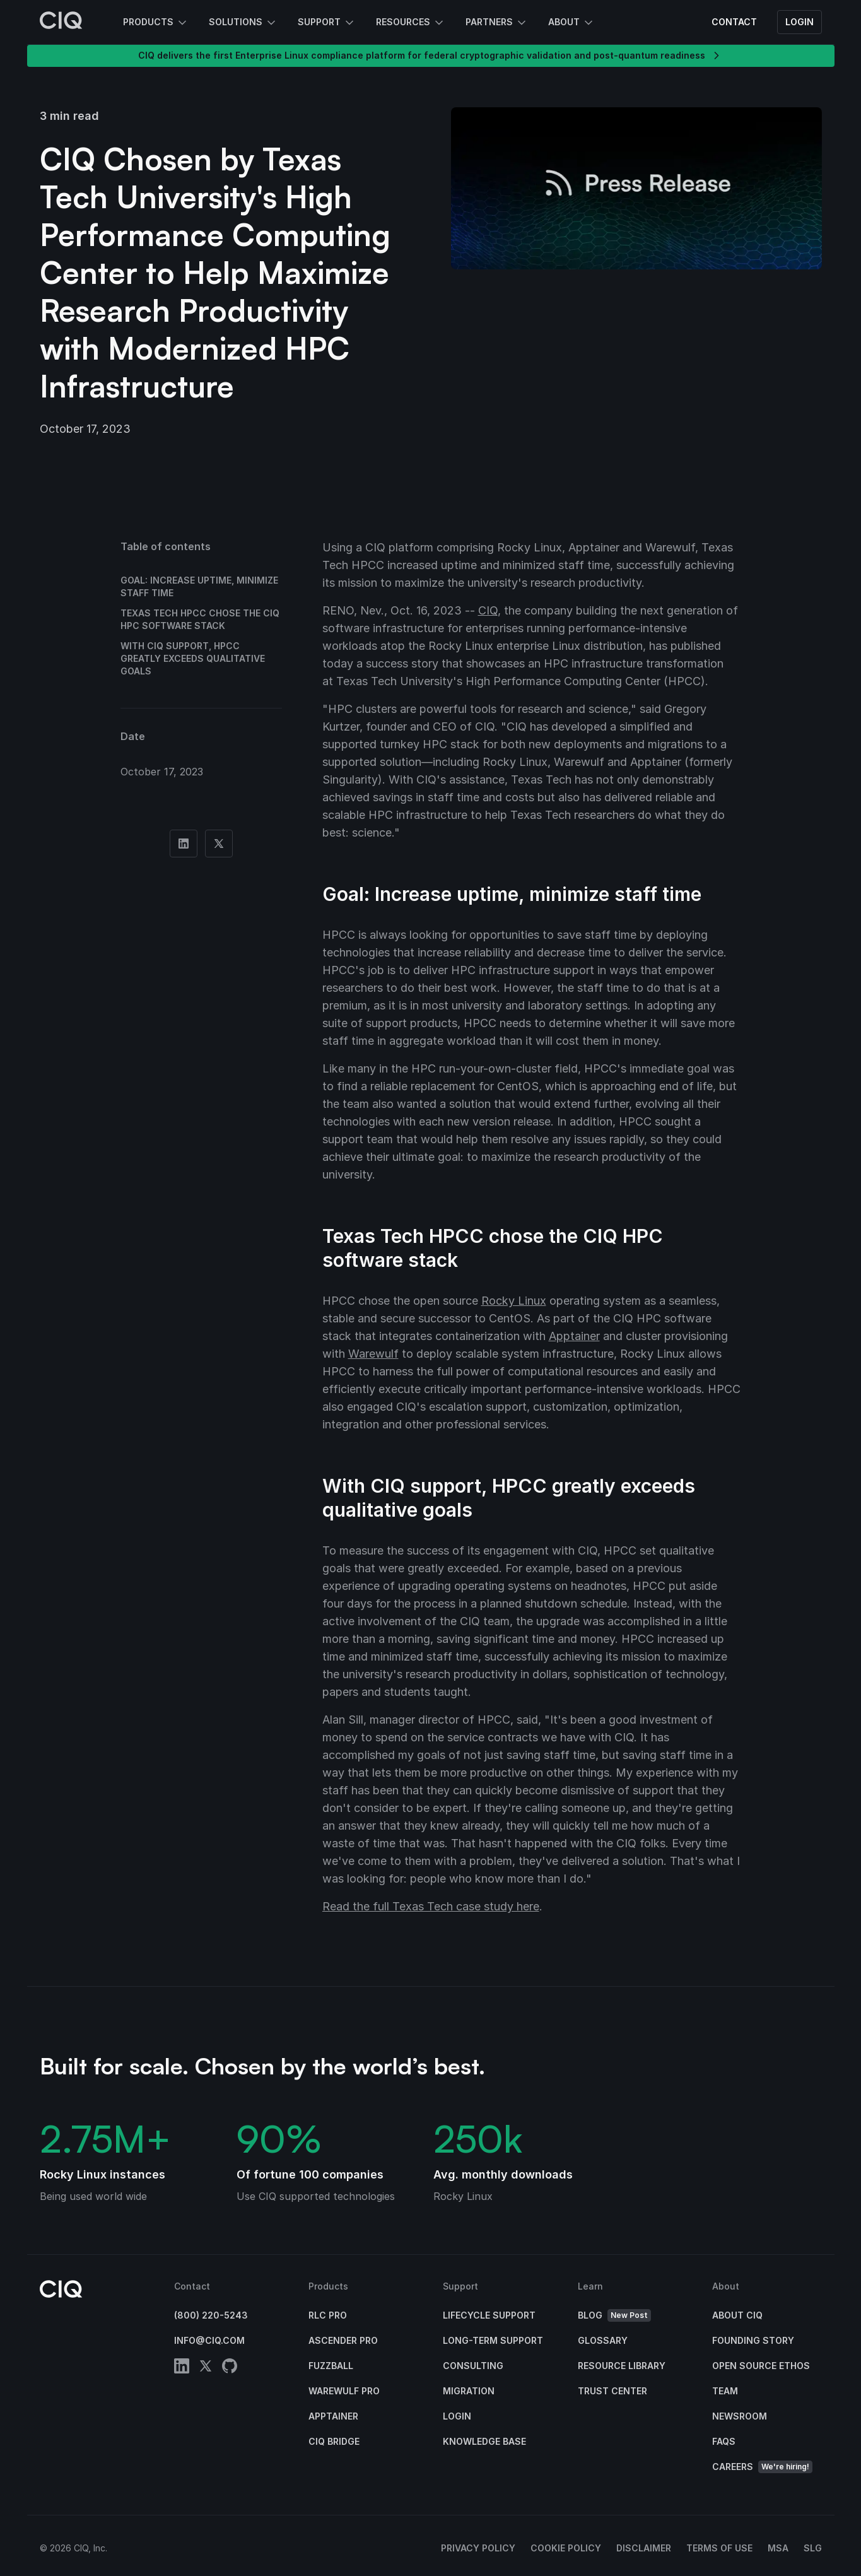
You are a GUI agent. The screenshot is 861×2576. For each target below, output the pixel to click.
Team (725, 2390)
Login (799, 21)
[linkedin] (181, 2368)
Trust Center (612, 2390)
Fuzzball (330, 2365)
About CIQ (737, 2315)
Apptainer (574, 1336)
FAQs (723, 2441)
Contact (734, 21)
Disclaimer (643, 2548)
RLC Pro (327, 2315)
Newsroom (739, 2416)
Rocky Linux (513, 1300)
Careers (762, 2467)
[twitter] (205, 2368)
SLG (813, 2548)
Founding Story (753, 2340)
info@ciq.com (209, 2340)
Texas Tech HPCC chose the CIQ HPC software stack (199, 619)
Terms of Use (719, 2548)
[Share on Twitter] (219, 843)
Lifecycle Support (489, 2315)
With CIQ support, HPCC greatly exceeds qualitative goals (192, 658)
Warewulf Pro (344, 2390)
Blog (614, 2315)
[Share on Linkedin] (183, 843)
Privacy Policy (478, 2548)
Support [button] (327, 22)
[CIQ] (61, 22)
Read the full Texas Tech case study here (430, 1906)
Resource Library (621, 2365)
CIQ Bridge (334, 2441)
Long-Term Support (493, 2340)
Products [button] (156, 22)
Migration (469, 2390)
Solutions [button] (243, 22)
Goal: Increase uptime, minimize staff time (199, 586)
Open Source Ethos (761, 2365)
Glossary (603, 2340)
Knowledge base (484, 2441)
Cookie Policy (565, 2548)
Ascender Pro (343, 2340)
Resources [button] (410, 22)
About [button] (571, 22)
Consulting (473, 2365)
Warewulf (373, 1353)
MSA (778, 2548)
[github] (229, 2368)
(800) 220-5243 (211, 2315)
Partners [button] (497, 22)
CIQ (488, 610)
